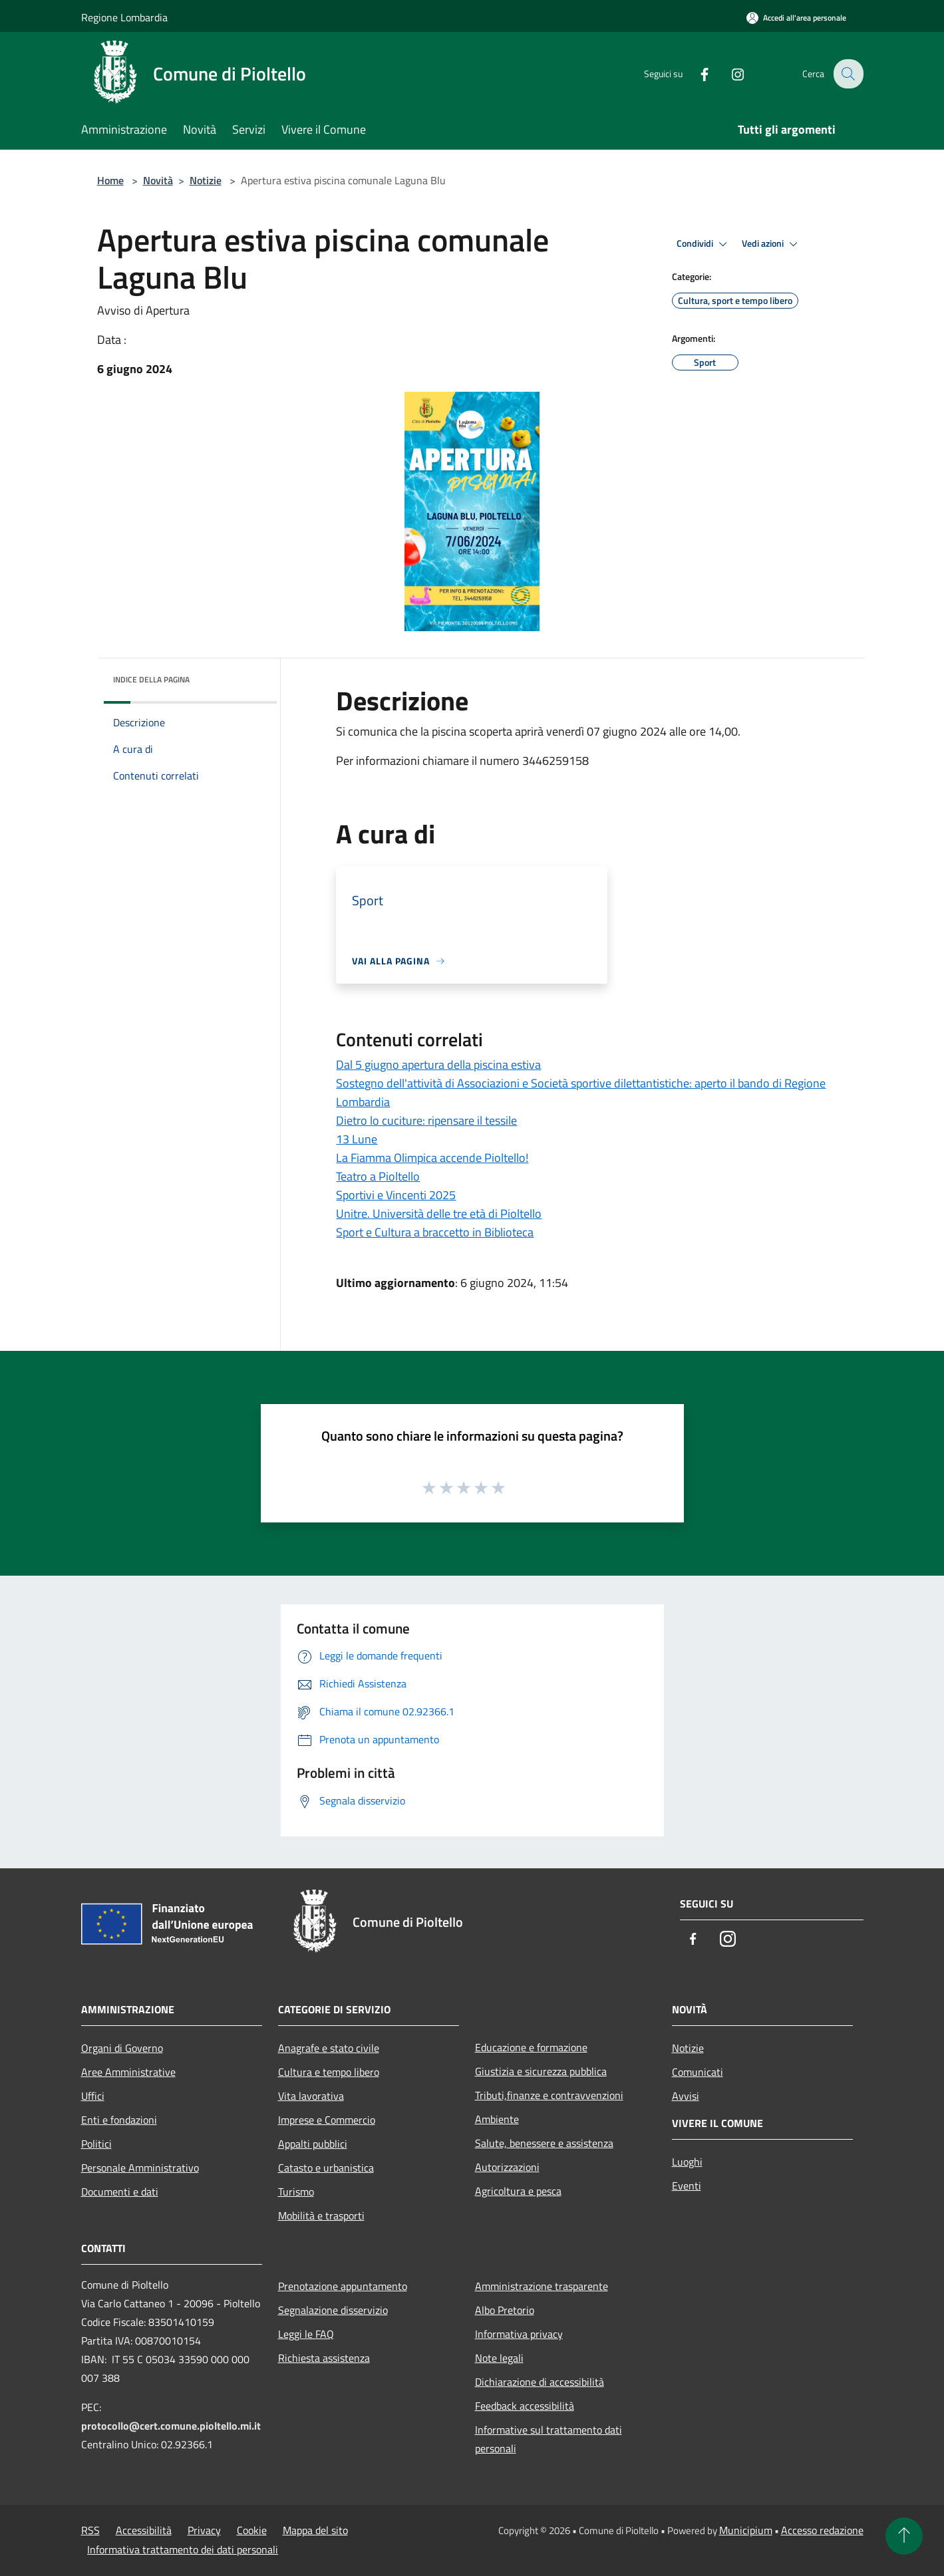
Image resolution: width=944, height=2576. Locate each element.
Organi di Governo (122, 2048)
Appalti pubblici (312, 2144)
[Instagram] (729, 73)
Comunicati (697, 2072)
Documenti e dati (119, 2192)
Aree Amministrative (128, 2072)
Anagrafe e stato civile (328, 2048)
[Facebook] (696, 73)
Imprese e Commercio (326, 2120)
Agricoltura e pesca (518, 2191)
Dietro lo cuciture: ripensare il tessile (426, 1120)
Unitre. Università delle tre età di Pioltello (439, 1213)
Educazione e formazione (531, 2047)
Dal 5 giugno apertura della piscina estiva (438, 1064)
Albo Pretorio (504, 2310)
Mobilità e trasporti (321, 2215)
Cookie (252, 2530)
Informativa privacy (519, 2334)
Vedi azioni (772, 244)
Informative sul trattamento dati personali (548, 2439)
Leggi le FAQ (306, 2334)
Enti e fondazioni (119, 2120)
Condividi (704, 244)
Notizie (206, 180)
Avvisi (685, 2096)
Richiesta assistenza (324, 2358)
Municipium (745, 2530)
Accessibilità (144, 2530)
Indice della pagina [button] (151, 679)
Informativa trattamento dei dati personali (182, 2549)
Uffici (92, 2096)
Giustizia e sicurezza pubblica (541, 2071)
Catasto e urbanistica (326, 2168)
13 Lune (356, 1139)
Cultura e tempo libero (328, 2072)
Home (110, 180)
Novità (158, 180)
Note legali (499, 2358)
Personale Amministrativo (140, 2168)
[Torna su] (904, 2536)
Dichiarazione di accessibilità (539, 2382)
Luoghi (687, 2162)
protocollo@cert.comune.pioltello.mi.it (171, 2426)
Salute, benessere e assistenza (544, 2143)
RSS (90, 2530)
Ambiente (497, 2119)
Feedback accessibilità (524, 2406)
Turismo (296, 2192)
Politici (96, 2144)
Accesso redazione (822, 2530)
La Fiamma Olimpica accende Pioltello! (432, 1158)
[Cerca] (848, 74)
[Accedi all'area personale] (796, 17)
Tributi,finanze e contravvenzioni (549, 2095)
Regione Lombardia (124, 17)
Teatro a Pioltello (378, 1176)
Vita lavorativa (311, 2096)
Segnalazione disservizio (333, 2310)
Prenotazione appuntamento (342, 2286)
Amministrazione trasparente (541, 2286)
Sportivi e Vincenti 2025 (396, 1195)
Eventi (686, 2186)
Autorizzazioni (507, 2167)
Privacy (204, 2530)
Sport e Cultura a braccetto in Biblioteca (435, 1232)
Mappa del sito (315, 2530)
